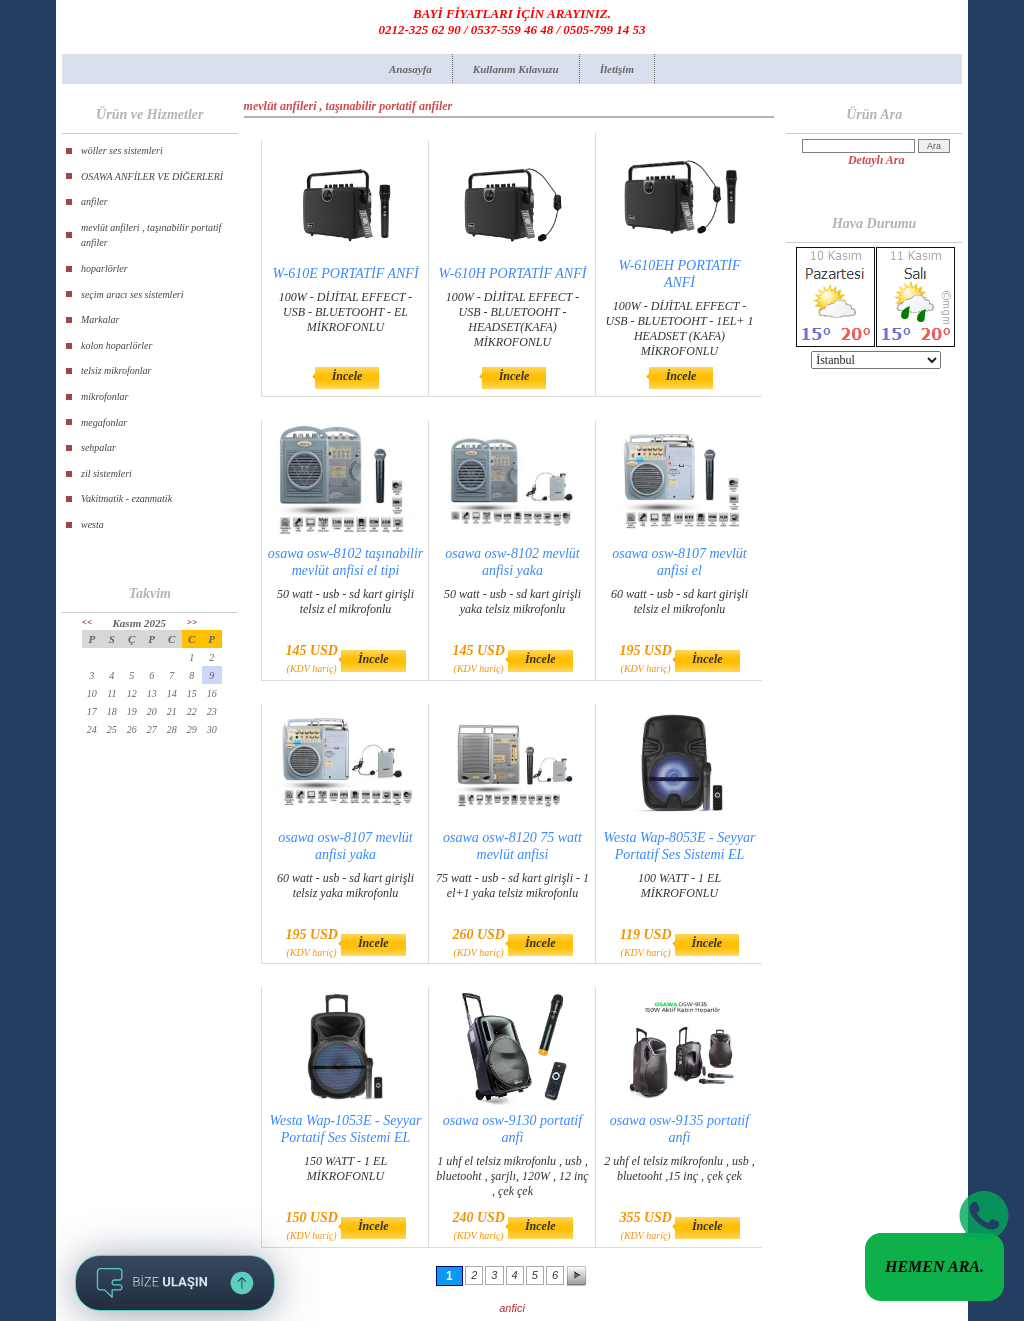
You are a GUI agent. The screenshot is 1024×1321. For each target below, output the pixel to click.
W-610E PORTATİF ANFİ (345, 273)
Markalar (100, 319)
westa (92, 524)
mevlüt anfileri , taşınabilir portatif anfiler (151, 235)
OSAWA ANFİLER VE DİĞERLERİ (152, 176)
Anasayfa (410, 69)
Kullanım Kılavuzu (516, 69)
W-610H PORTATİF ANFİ (513, 273)
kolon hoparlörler (116, 345)
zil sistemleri (106, 473)
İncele (347, 376)
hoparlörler (104, 268)
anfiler (94, 201)
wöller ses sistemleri (122, 150)
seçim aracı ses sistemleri (132, 294)
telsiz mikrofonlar (116, 370)
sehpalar (98, 447)
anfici (512, 1308)
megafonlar (104, 422)
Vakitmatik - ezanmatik (126, 498)
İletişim (617, 69)
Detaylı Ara (876, 160)
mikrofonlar (104, 396)
